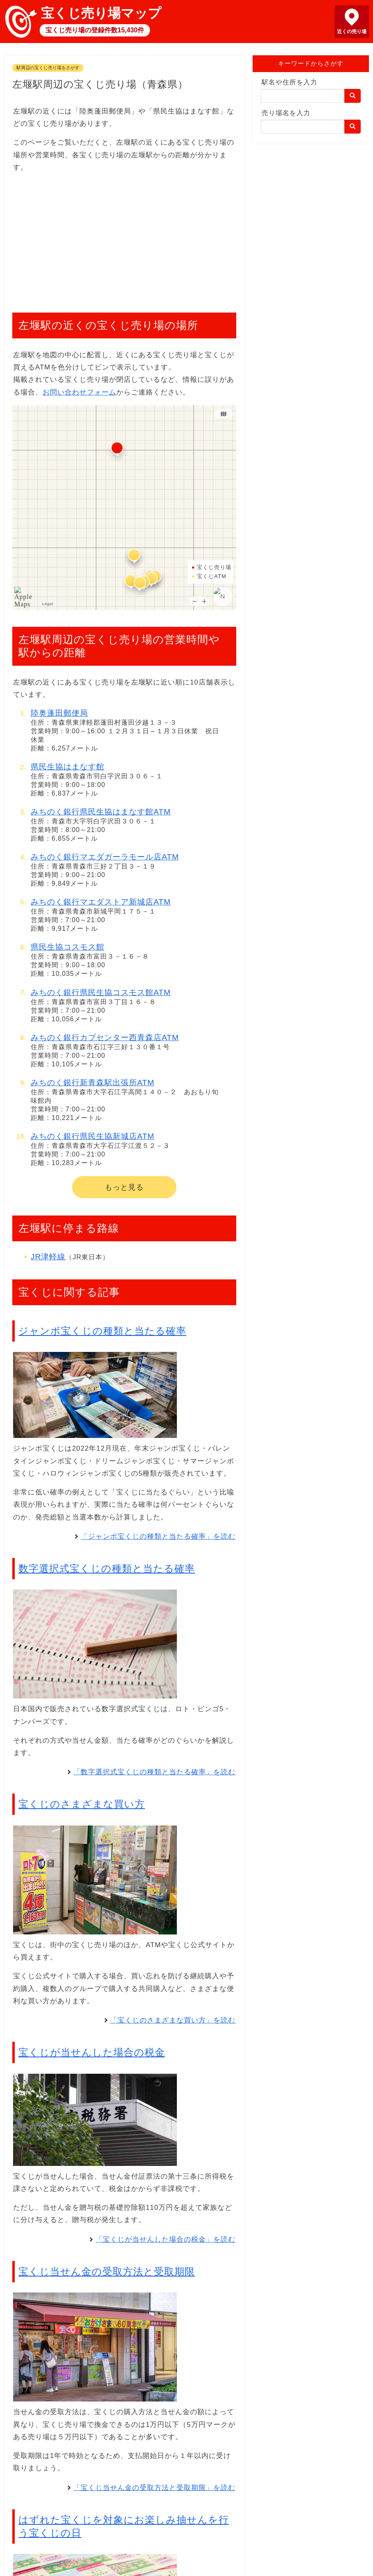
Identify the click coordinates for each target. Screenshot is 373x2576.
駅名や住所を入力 (289, 82)
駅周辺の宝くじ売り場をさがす (47, 67)
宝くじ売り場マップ (101, 13)
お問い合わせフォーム (79, 392)
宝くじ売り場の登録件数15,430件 (94, 30)
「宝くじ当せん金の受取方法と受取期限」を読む (154, 2488)
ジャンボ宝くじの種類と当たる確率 (102, 1330)
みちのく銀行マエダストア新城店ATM (101, 902)
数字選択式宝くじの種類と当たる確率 (106, 1568)
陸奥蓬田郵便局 (59, 713)
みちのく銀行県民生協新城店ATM (92, 1136)
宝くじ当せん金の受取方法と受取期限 (106, 2271)
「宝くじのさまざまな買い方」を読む (172, 2020)
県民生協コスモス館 (67, 947)
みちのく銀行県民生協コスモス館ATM (101, 992)
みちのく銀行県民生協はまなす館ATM (101, 811)
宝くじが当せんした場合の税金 (91, 2052)
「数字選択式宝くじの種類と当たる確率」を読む (154, 1772)
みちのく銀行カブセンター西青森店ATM (105, 1037)
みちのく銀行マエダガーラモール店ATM (105, 857)
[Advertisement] (124, 238)
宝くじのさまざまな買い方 (81, 1804)
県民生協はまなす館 (67, 766)
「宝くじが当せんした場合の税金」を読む (165, 2239)
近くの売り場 (351, 31)
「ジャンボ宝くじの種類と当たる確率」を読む (158, 1536)
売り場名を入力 (286, 112)
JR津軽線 (48, 1256)
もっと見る (124, 1187)
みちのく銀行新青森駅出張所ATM (92, 1082)
